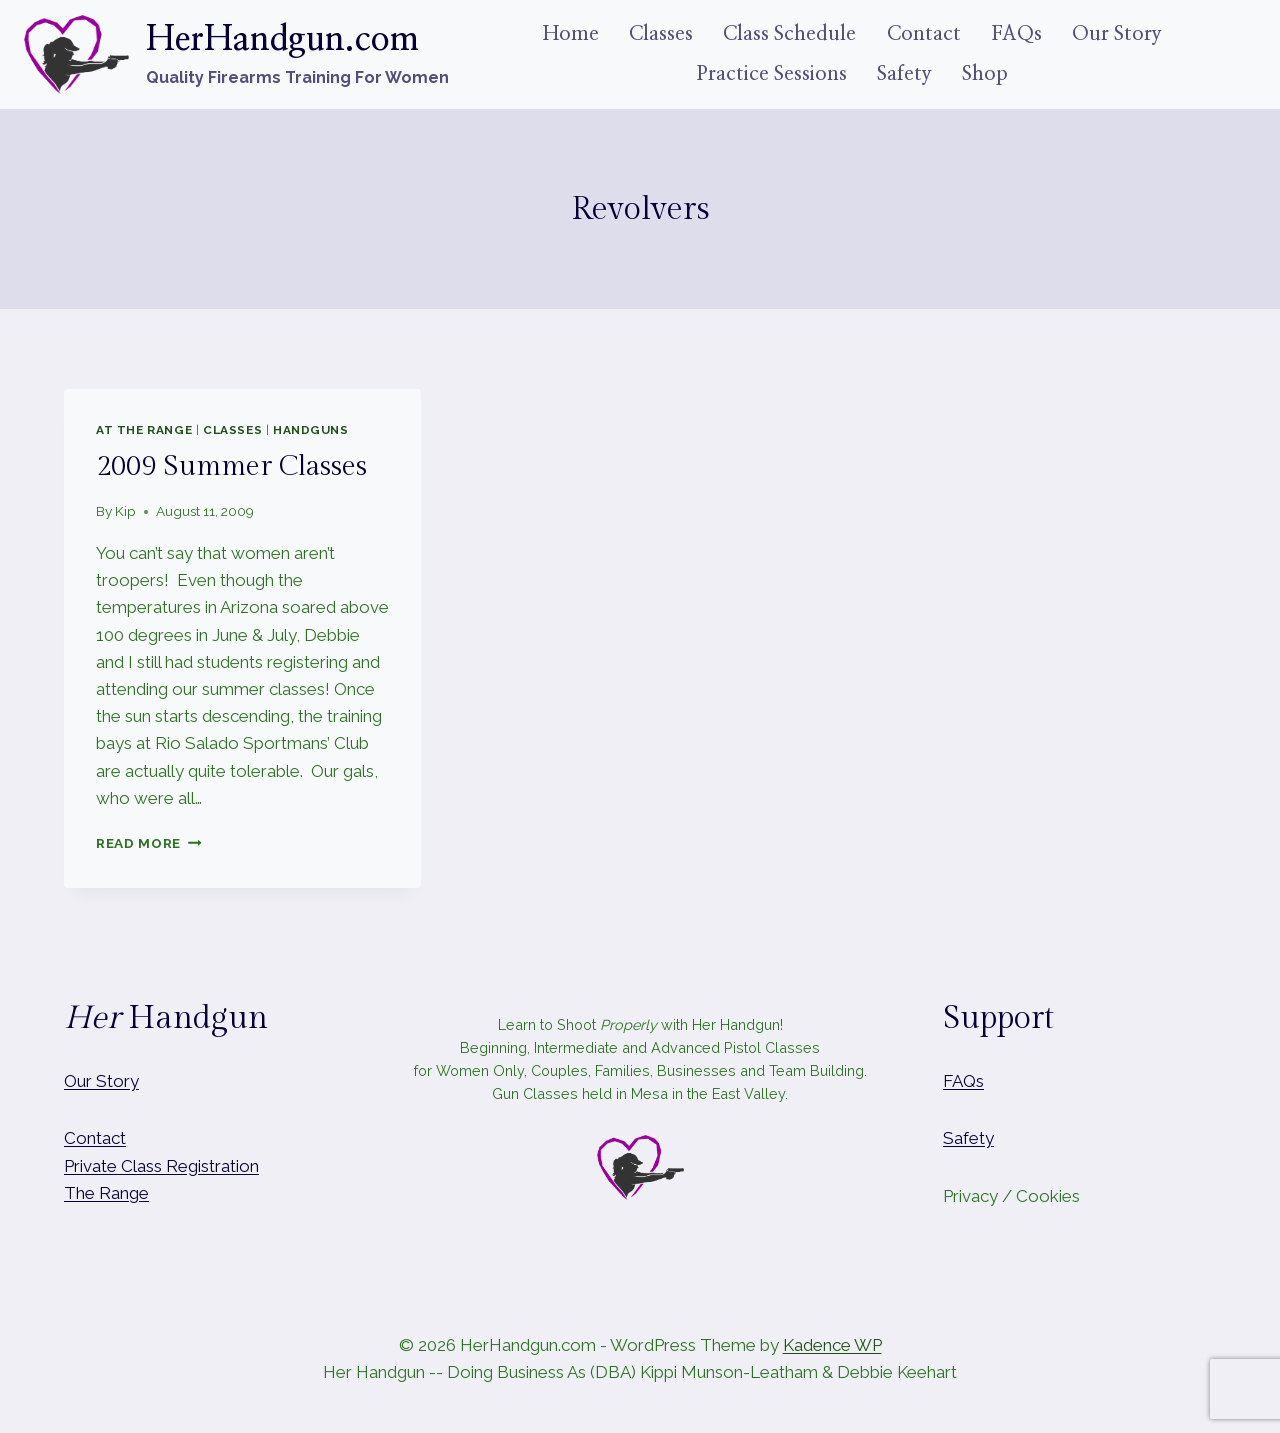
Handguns (311, 430)
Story (117, 1081)
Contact (924, 34)
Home (571, 34)
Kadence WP (832, 1345)
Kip (125, 511)
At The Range (144, 430)
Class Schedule (789, 34)
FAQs (1016, 34)
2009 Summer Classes (231, 466)
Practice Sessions (772, 74)
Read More (149, 843)
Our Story (1117, 34)
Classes (661, 34)
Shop (985, 74)
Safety (904, 74)
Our (78, 1081)
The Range (106, 1193)
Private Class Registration (161, 1166)
